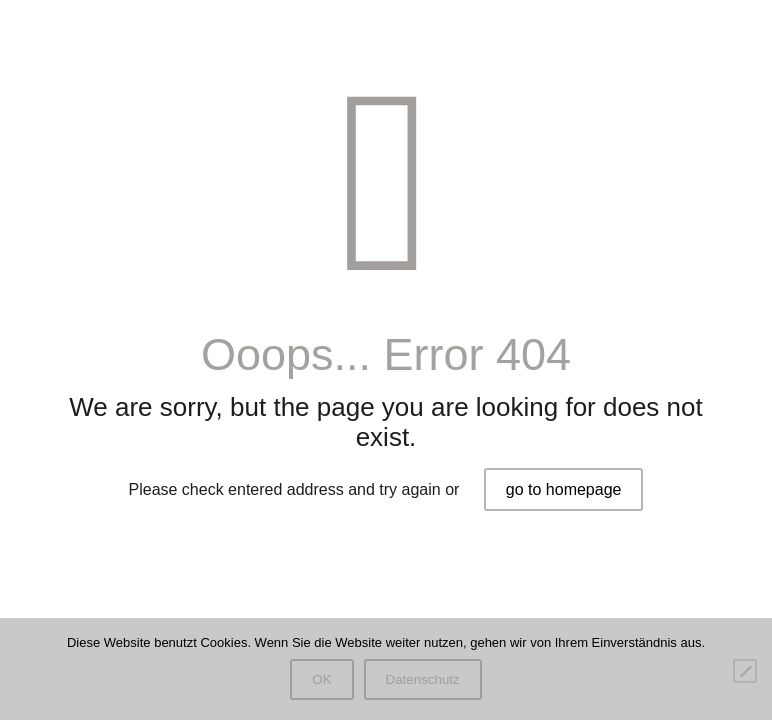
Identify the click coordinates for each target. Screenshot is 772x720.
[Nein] (745, 671)
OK (321, 679)
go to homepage (564, 489)
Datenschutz (423, 679)
